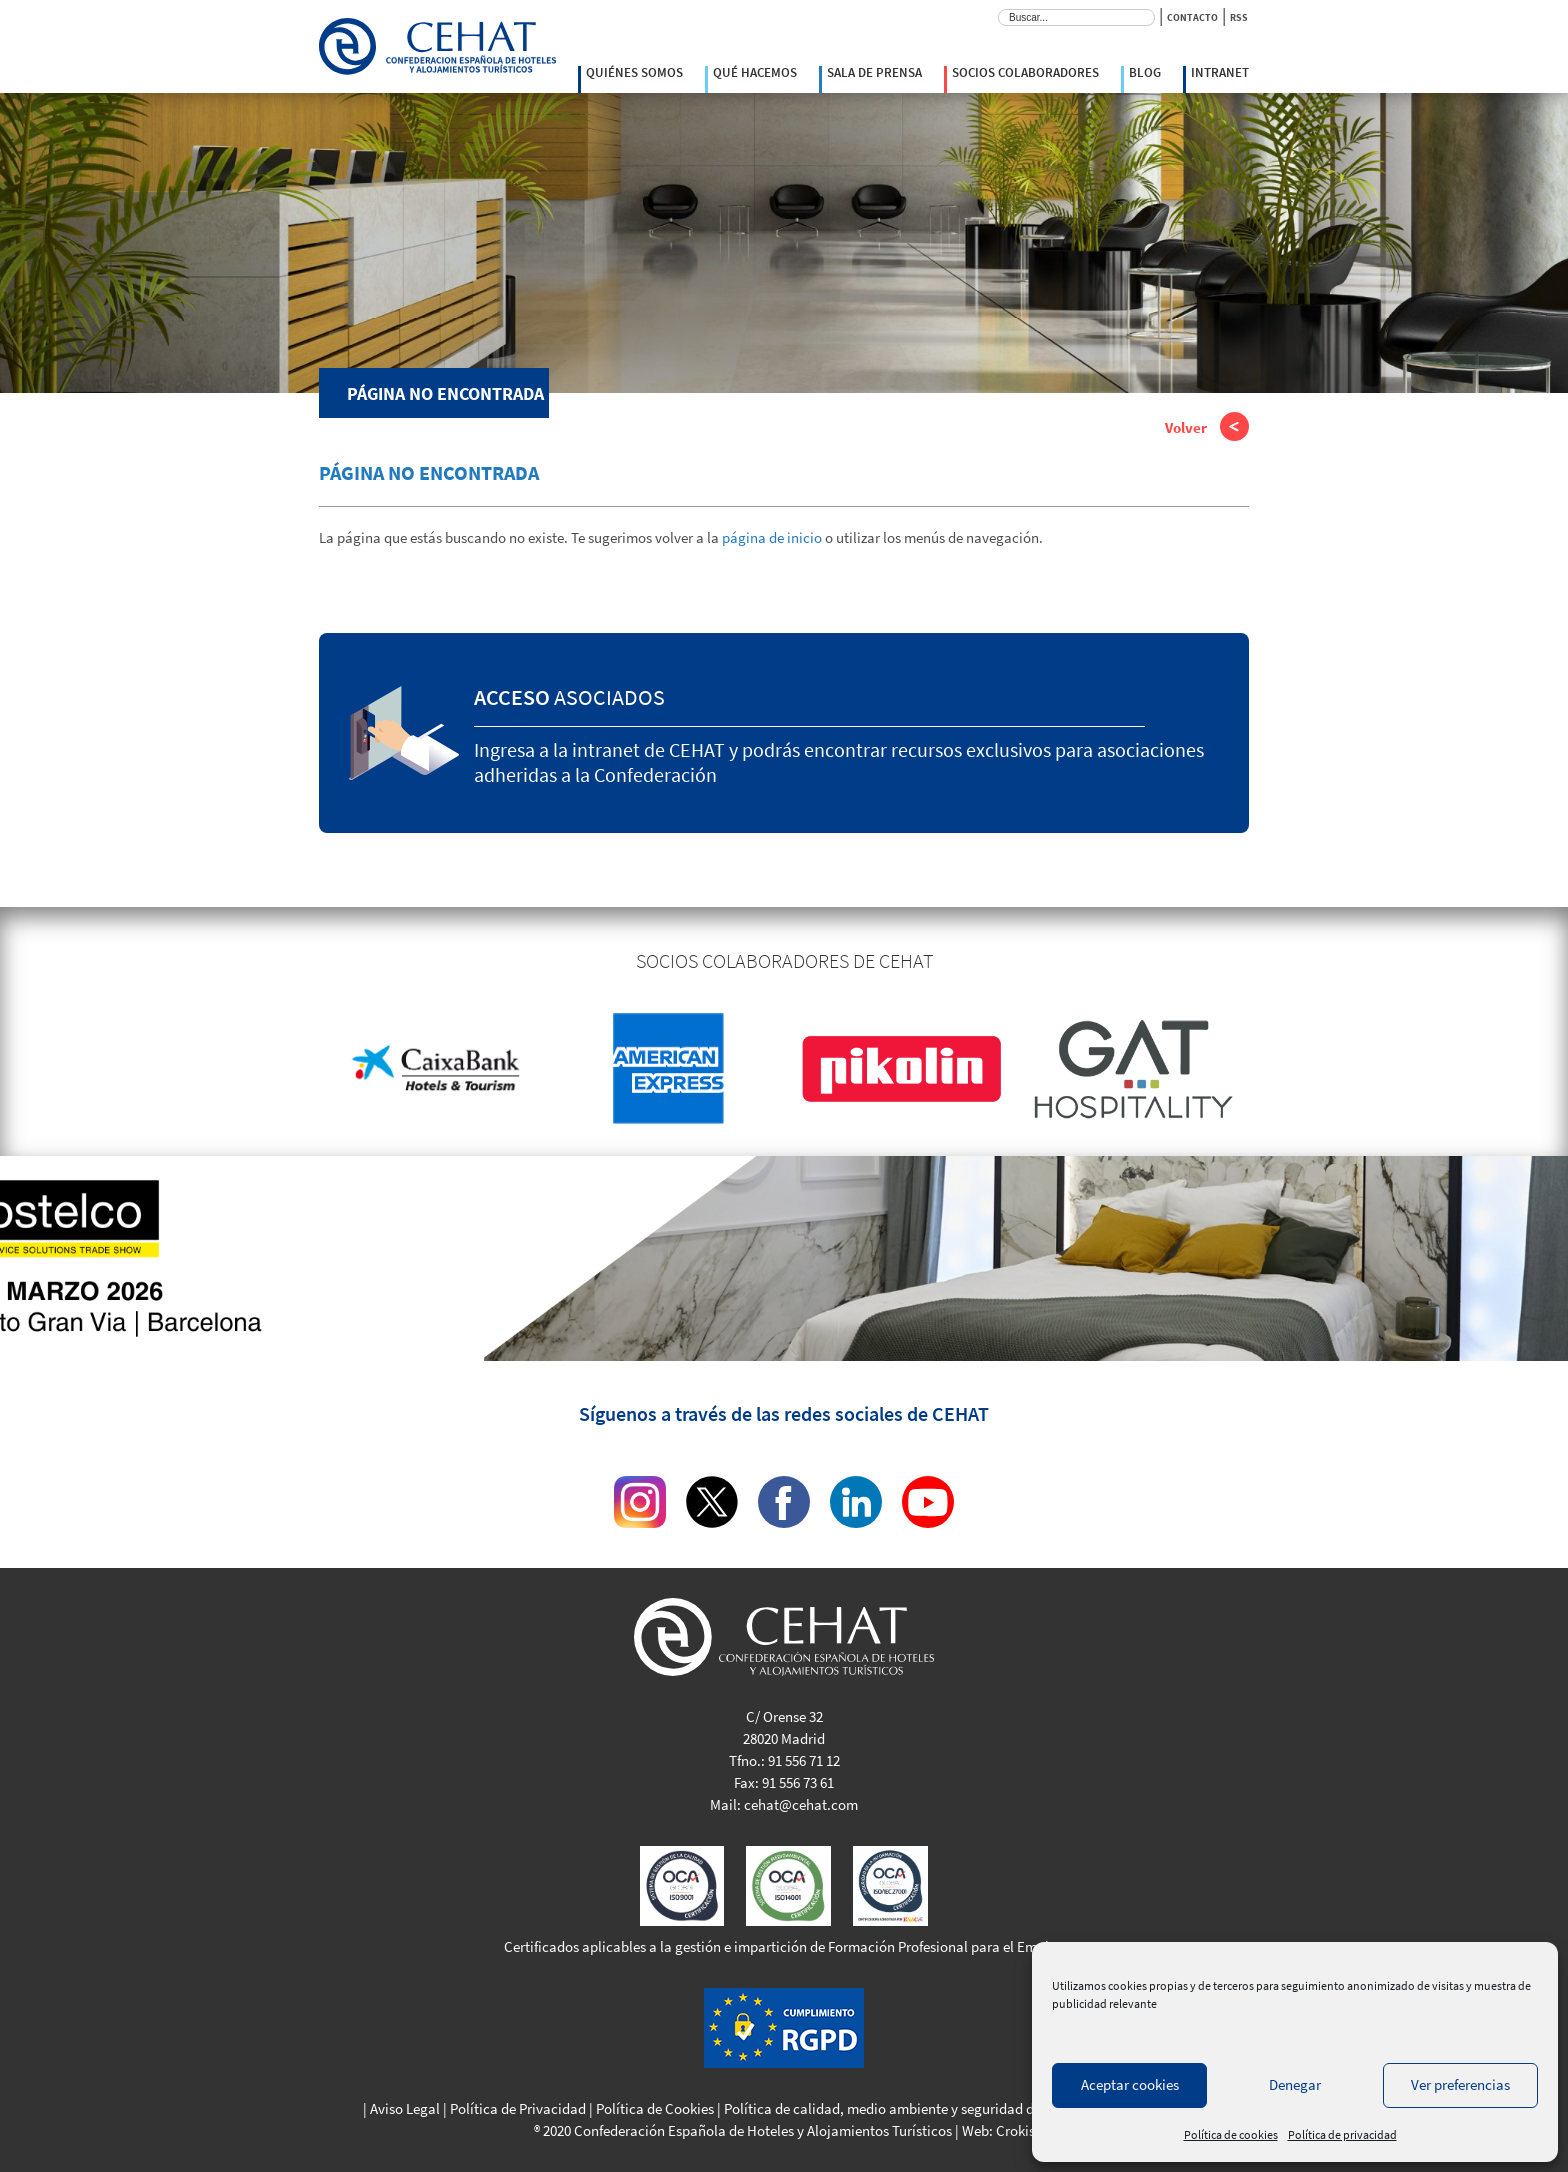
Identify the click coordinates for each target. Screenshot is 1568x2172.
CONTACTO (1192, 17)
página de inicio (772, 537)
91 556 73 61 (798, 1782)
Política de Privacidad (518, 2108)
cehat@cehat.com (801, 1804)
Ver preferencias (1460, 2084)
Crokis (1015, 2130)
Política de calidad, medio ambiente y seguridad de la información (929, 2108)
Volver (1207, 429)
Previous (304, 1069)
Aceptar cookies (1130, 2084)
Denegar (1295, 2084)
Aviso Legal (405, 2108)
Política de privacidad (1342, 2134)
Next (1264, 1069)
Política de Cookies (655, 2108)
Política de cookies (1231, 2134)
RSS (1239, 17)
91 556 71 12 (804, 1760)
